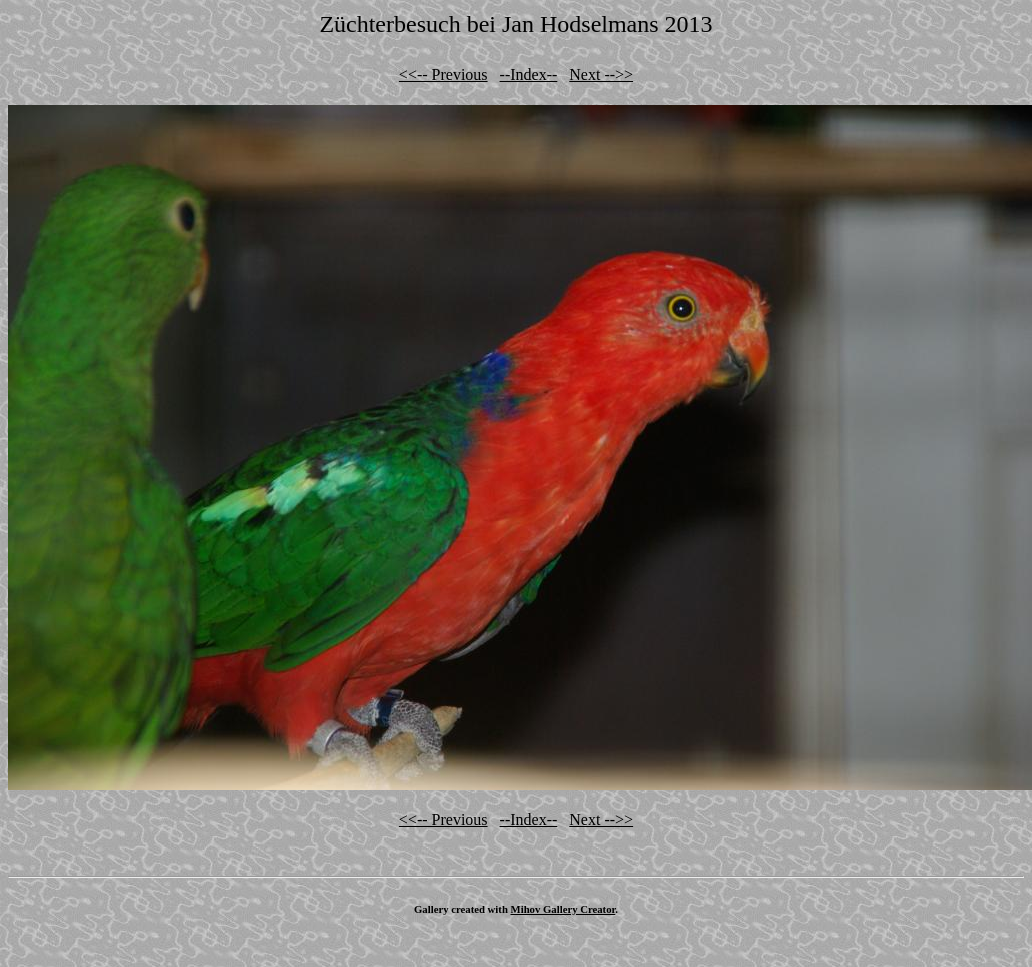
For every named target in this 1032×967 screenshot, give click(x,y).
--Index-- (529, 74)
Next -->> (601, 74)
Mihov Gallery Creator (563, 909)
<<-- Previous (443, 74)
